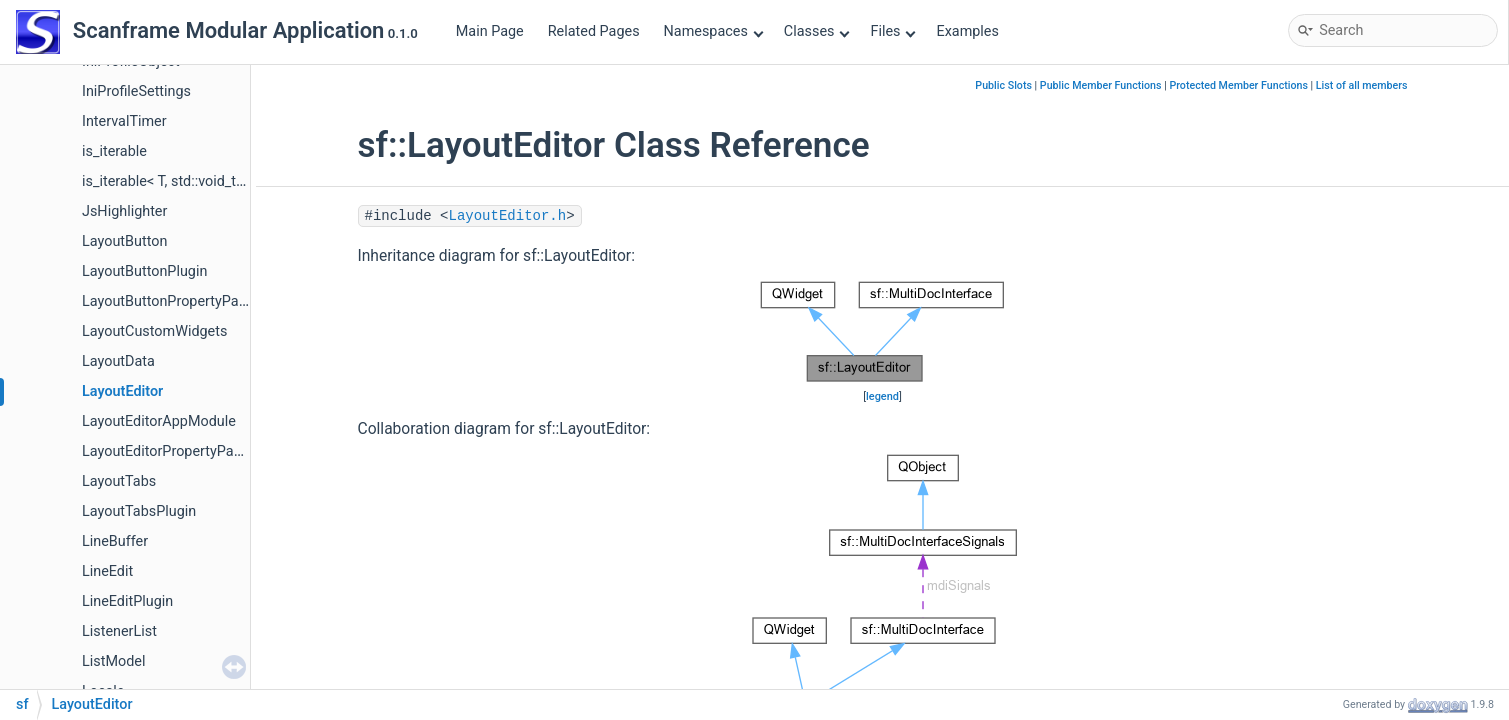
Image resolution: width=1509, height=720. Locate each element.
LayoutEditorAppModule (159, 421)
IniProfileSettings (136, 91)
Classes (817, 31)
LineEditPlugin (127, 601)
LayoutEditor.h (508, 216)
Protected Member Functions (1238, 85)
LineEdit (107, 571)
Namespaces (714, 31)
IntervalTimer (124, 121)
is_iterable (114, 151)
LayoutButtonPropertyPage (168, 301)
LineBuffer (115, 541)
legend (882, 396)
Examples (967, 31)
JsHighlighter (124, 211)
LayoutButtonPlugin (144, 271)
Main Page (490, 31)
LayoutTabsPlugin (139, 511)
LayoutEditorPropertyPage (165, 451)
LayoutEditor (122, 391)
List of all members (1362, 85)
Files (892, 31)
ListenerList (119, 631)
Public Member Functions (1101, 85)
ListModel (113, 661)
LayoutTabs (119, 481)
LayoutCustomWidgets (154, 331)
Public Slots (1003, 85)
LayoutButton (124, 241)
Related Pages (594, 31)
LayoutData (118, 361)
